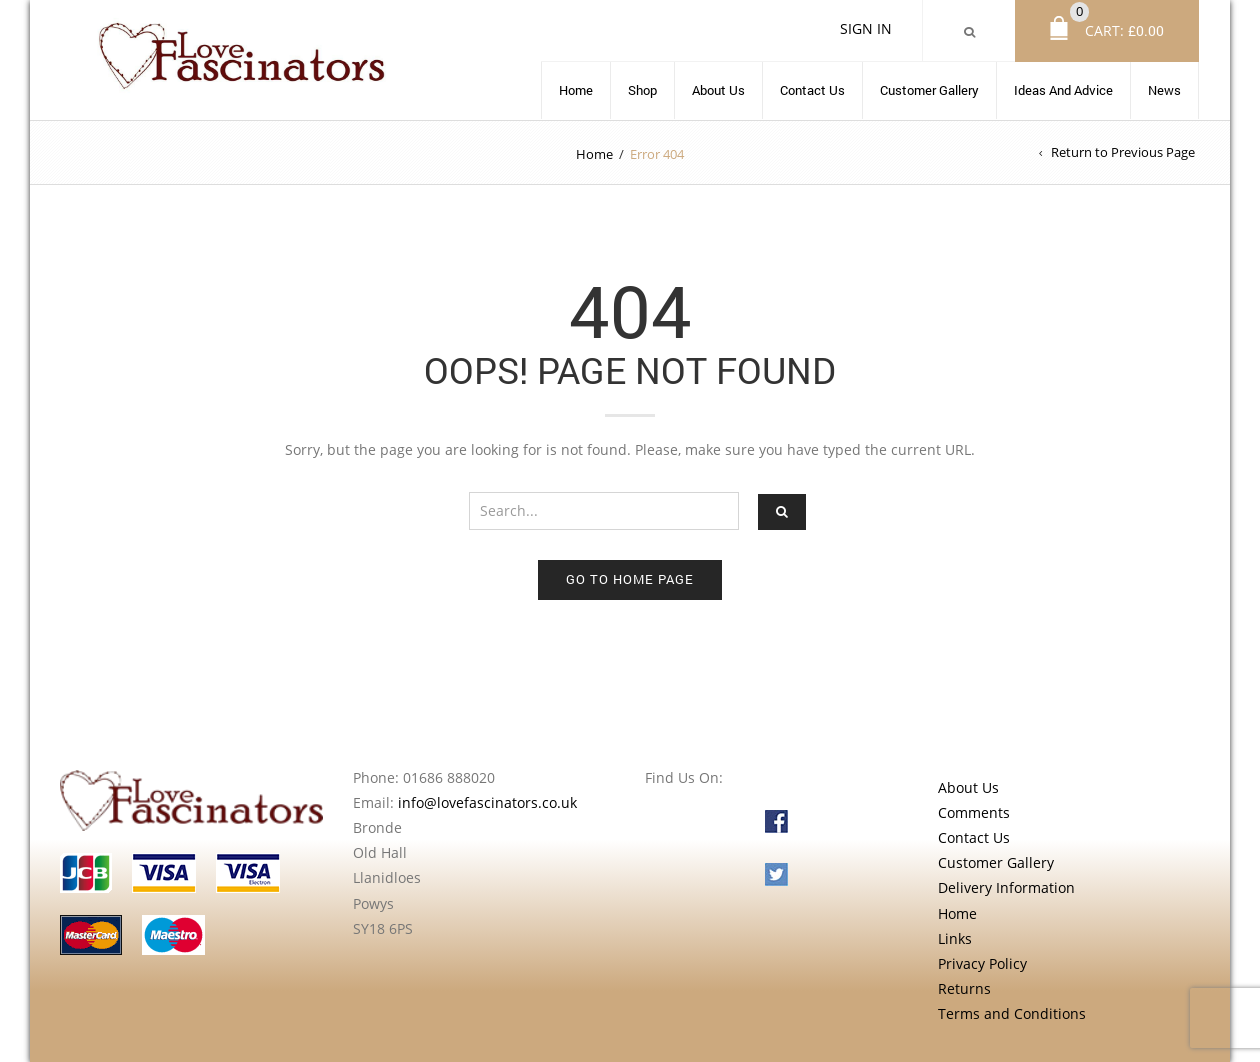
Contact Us (812, 90)
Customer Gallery (929, 90)
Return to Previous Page (1123, 152)
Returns (964, 988)
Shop (642, 90)
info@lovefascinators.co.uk (487, 802)
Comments (974, 812)
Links (955, 938)
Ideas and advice (1063, 90)
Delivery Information (1006, 887)
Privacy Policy (982, 963)
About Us (718, 90)
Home (576, 90)
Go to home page (630, 579)
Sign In (866, 28)
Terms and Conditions (1012, 1013)
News (1164, 90)
